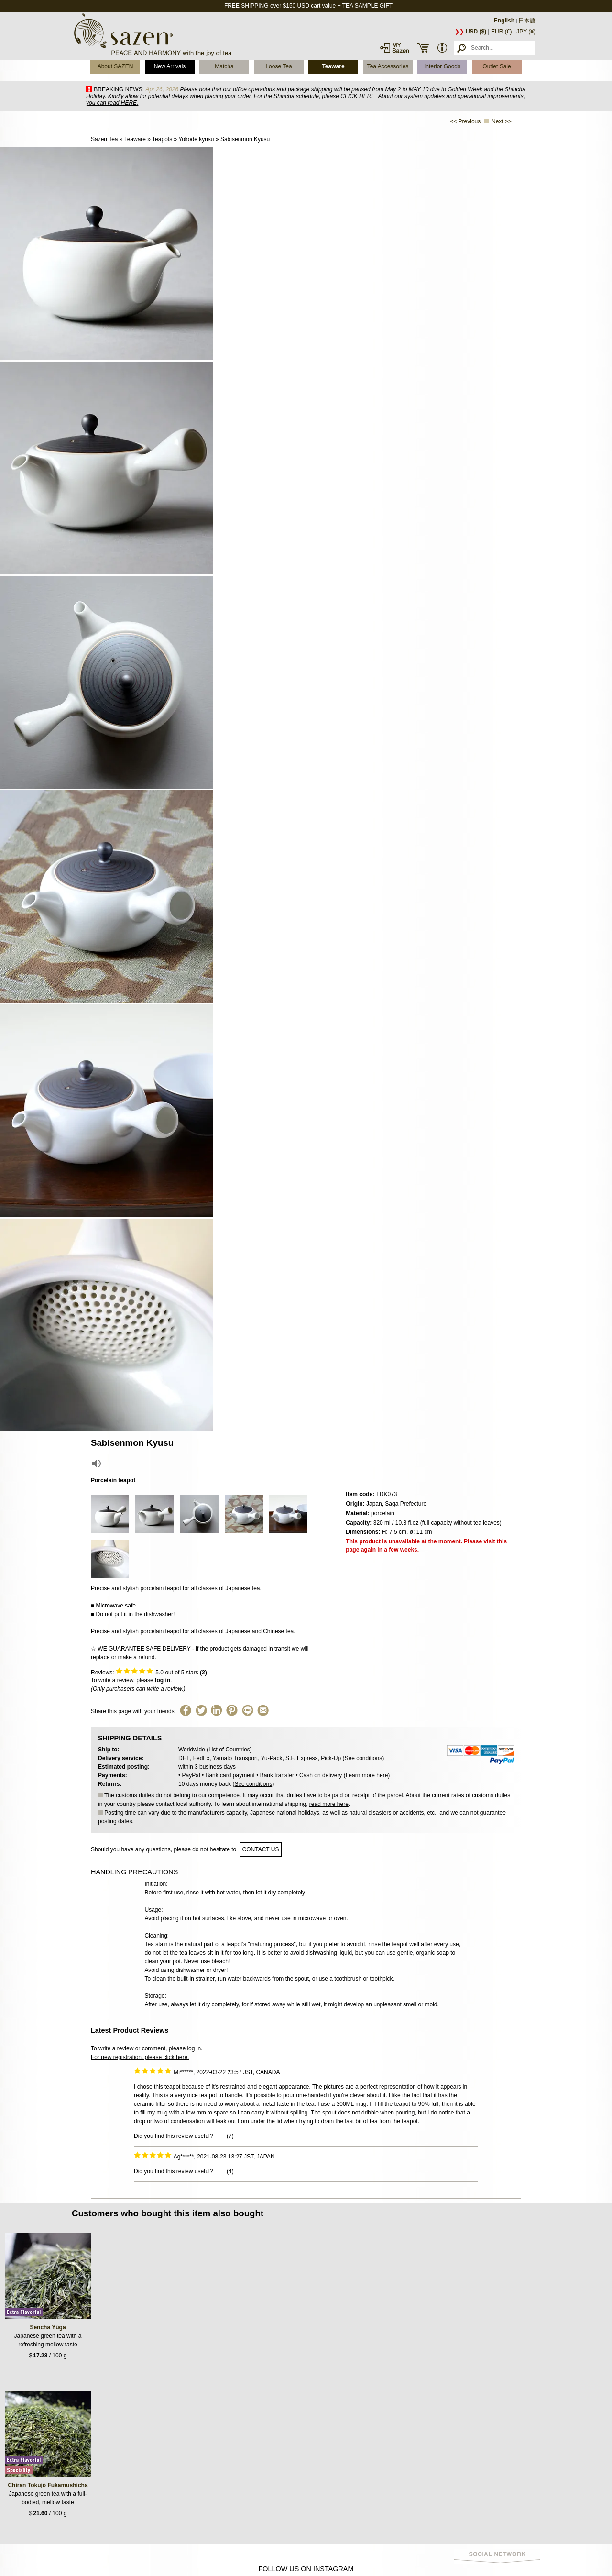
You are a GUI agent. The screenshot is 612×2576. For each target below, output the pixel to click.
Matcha (224, 66)
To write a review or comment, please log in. (146, 2048)
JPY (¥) (526, 31)
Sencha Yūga (48, 2327)
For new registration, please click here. (140, 2057)
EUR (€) (501, 31)
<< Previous (465, 121)
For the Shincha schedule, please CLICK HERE (314, 96)
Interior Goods (442, 66)
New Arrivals (170, 66)
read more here (329, 1804)
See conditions (363, 1758)
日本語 (527, 20)
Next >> (502, 121)
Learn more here (367, 1775)
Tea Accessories (388, 66)
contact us (260, 1849)
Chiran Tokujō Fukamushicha (47, 2485)
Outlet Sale (496, 66)
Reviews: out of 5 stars (149, 1672)
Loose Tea (278, 66)
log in (162, 1680)
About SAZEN (115, 66)
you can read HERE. (112, 102)
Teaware (333, 66)
